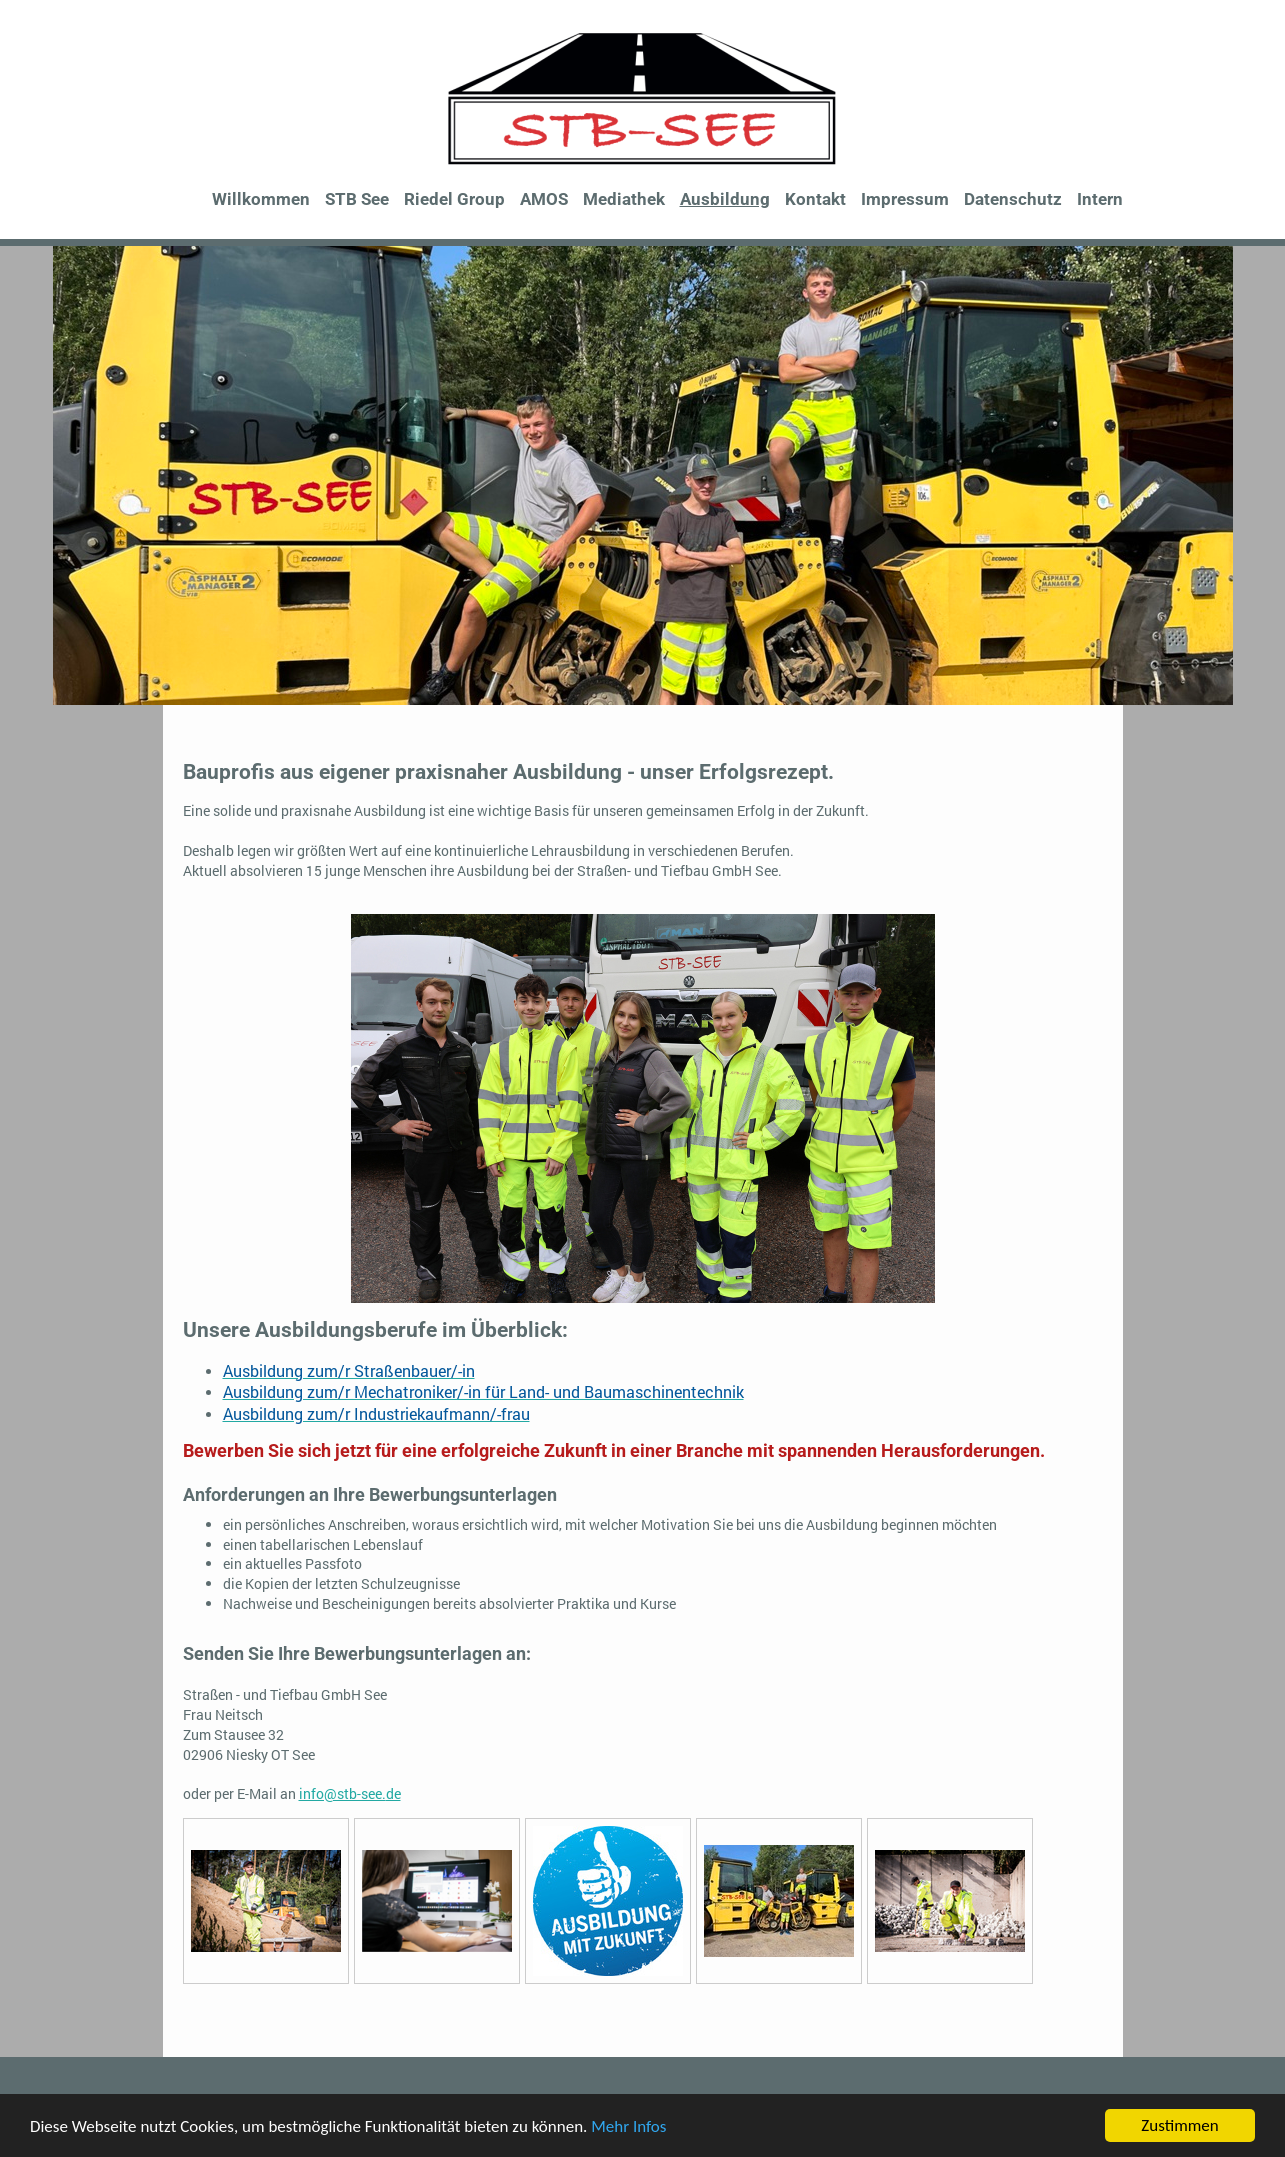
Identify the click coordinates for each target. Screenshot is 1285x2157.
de (393, 1793)
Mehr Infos (628, 2126)
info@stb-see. (342, 1793)
